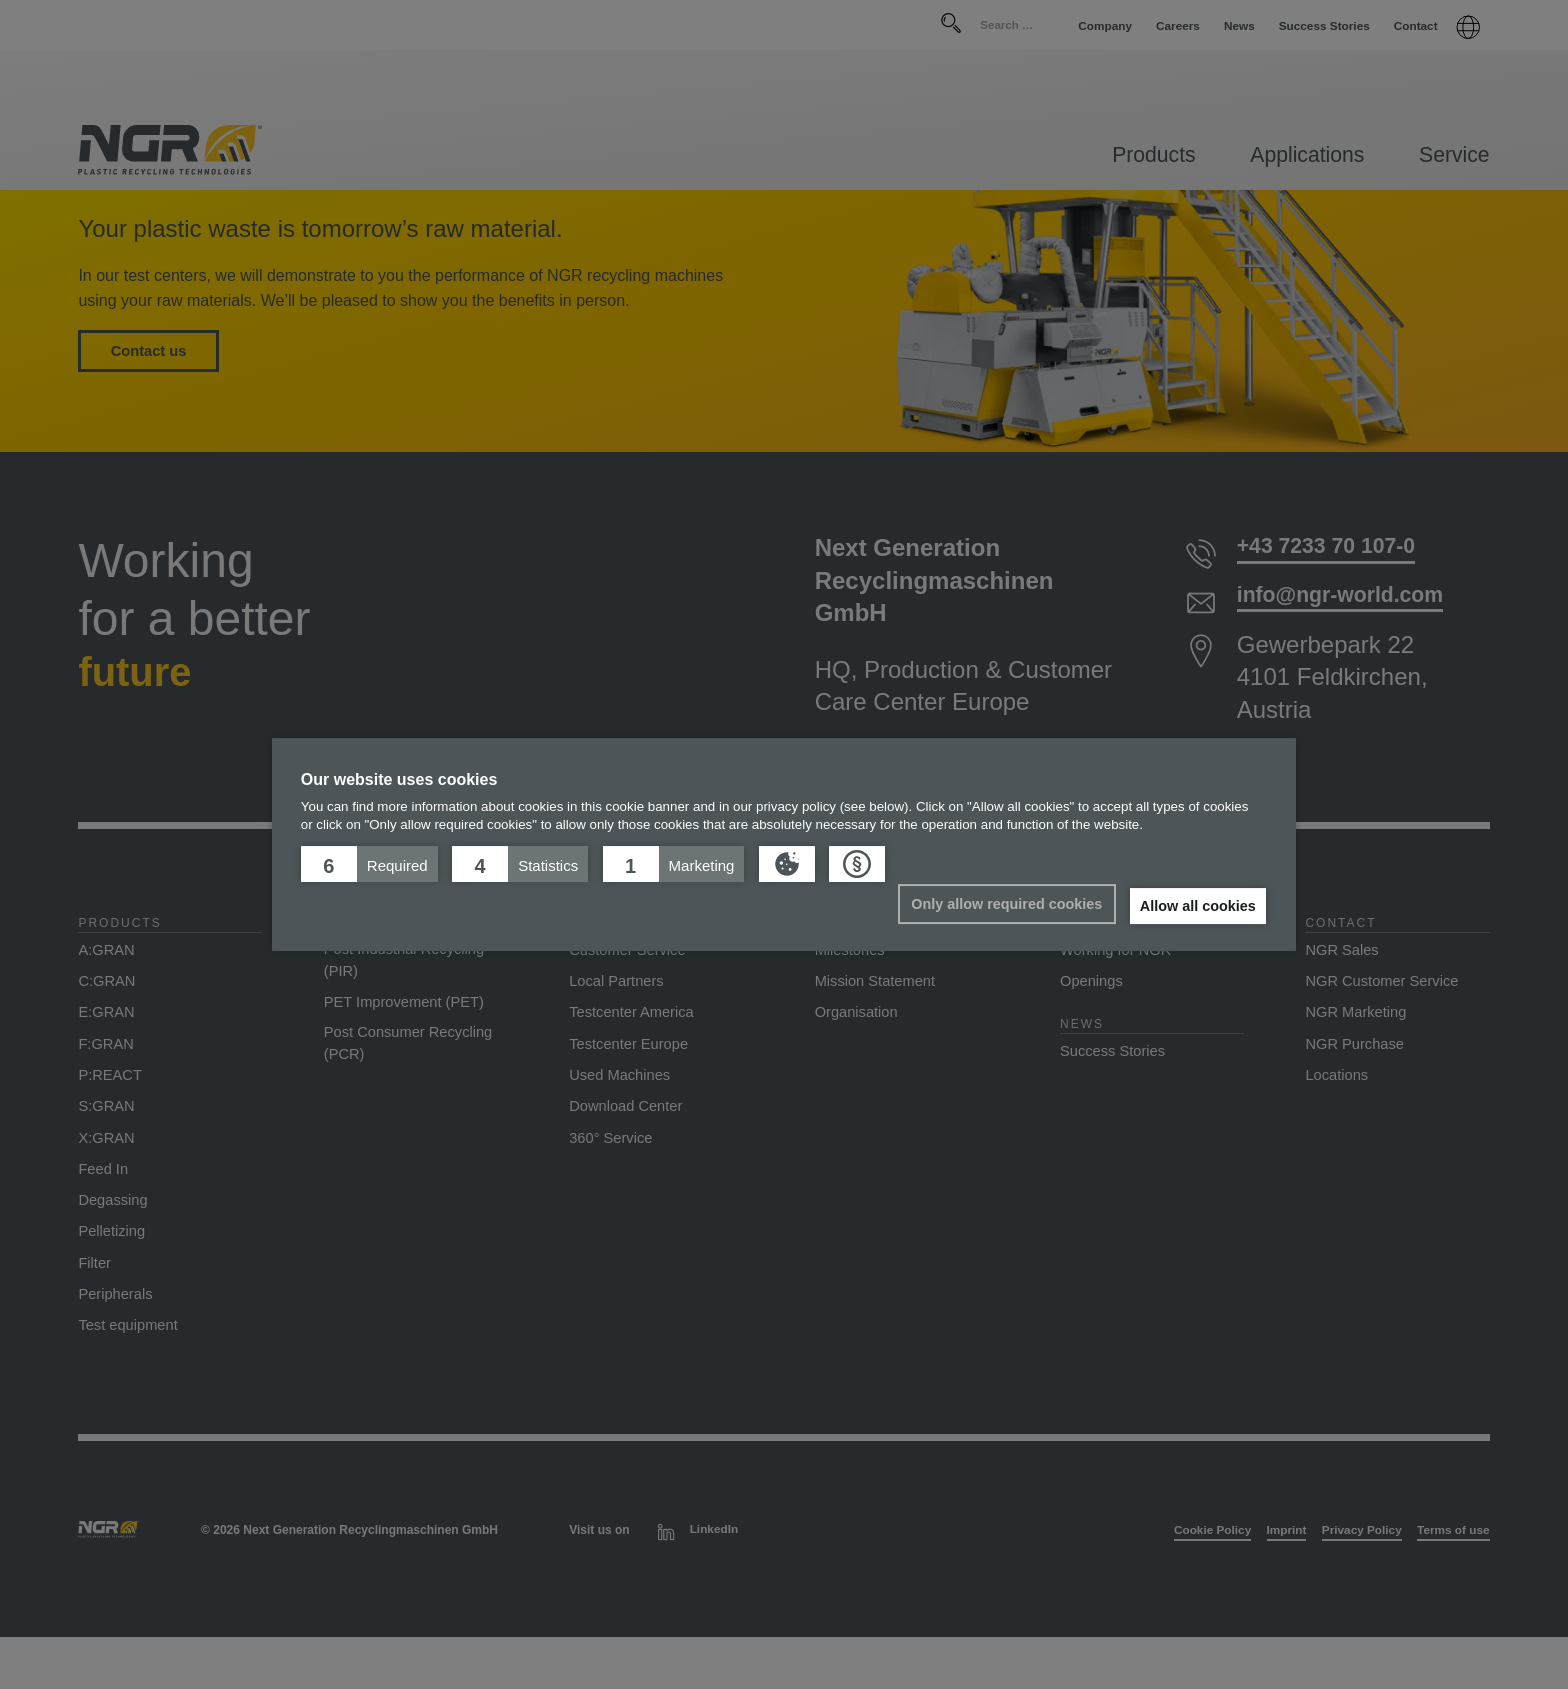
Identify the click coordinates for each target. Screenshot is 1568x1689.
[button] (369, 864)
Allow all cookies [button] (1196, 906)
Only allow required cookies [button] (1000, 904)
